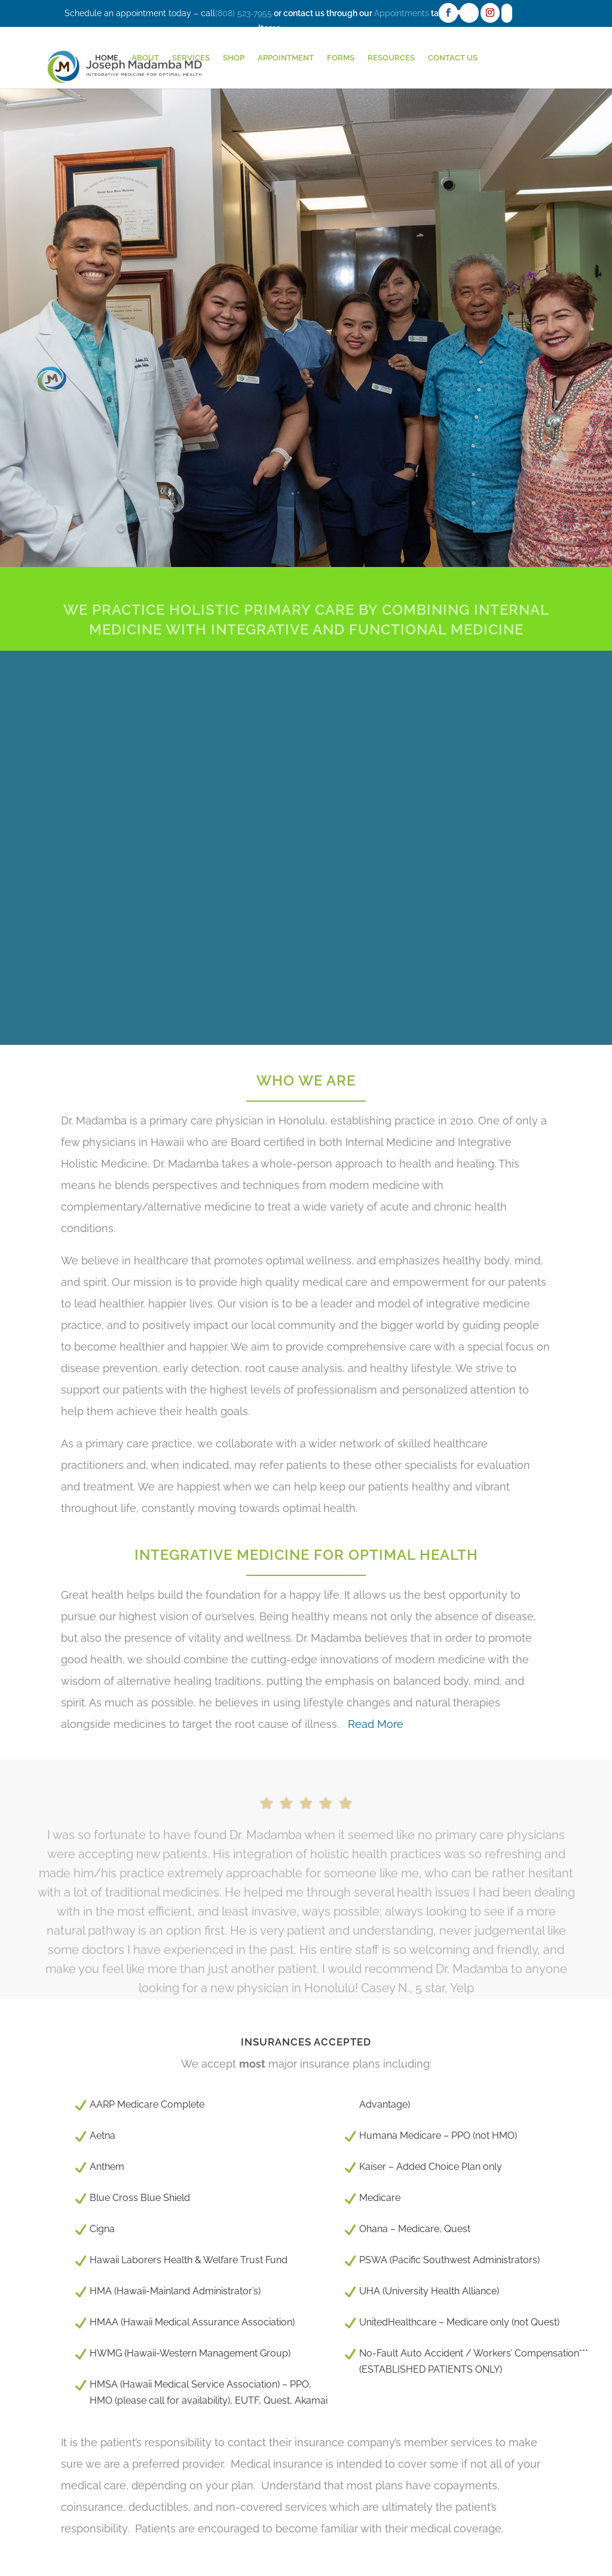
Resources (391, 58)
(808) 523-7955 (243, 13)
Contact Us (453, 58)
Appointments (401, 13)
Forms (340, 58)
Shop (233, 58)
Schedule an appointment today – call (140, 13)
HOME (106, 58)
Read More (374, 1724)
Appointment (286, 58)
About (145, 58)
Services (191, 58)
